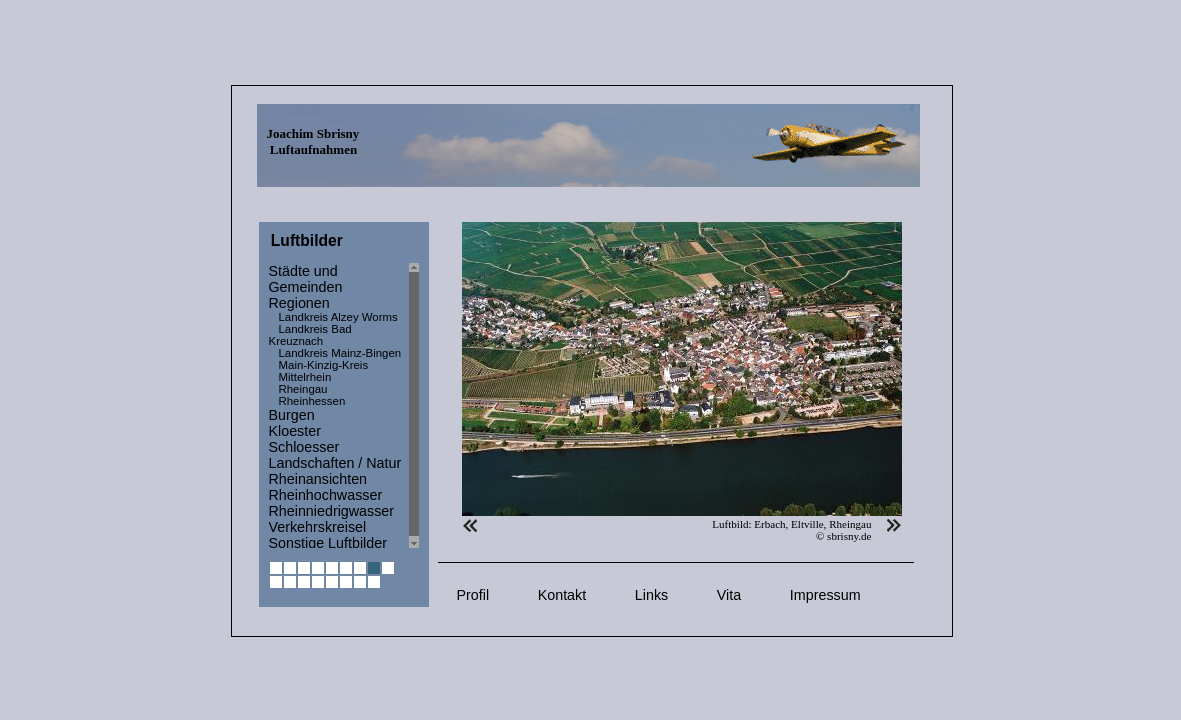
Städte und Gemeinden (306, 279)
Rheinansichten (318, 479)
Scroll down (414, 543)
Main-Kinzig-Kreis (324, 365)
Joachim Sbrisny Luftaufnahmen (313, 141)
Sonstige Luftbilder (328, 543)
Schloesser (304, 447)
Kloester (295, 431)
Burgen (292, 415)
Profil (473, 595)
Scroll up (414, 267)
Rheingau (303, 389)
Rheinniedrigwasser (332, 511)
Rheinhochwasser (326, 495)
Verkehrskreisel (318, 527)
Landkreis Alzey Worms (338, 317)
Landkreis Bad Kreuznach (310, 335)
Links (651, 595)
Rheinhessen (312, 401)
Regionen (299, 303)
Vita (729, 595)
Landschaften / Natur (335, 463)
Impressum (825, 595)
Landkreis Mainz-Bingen (340, 353)
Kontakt (562, 595)
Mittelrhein (305, 377)
